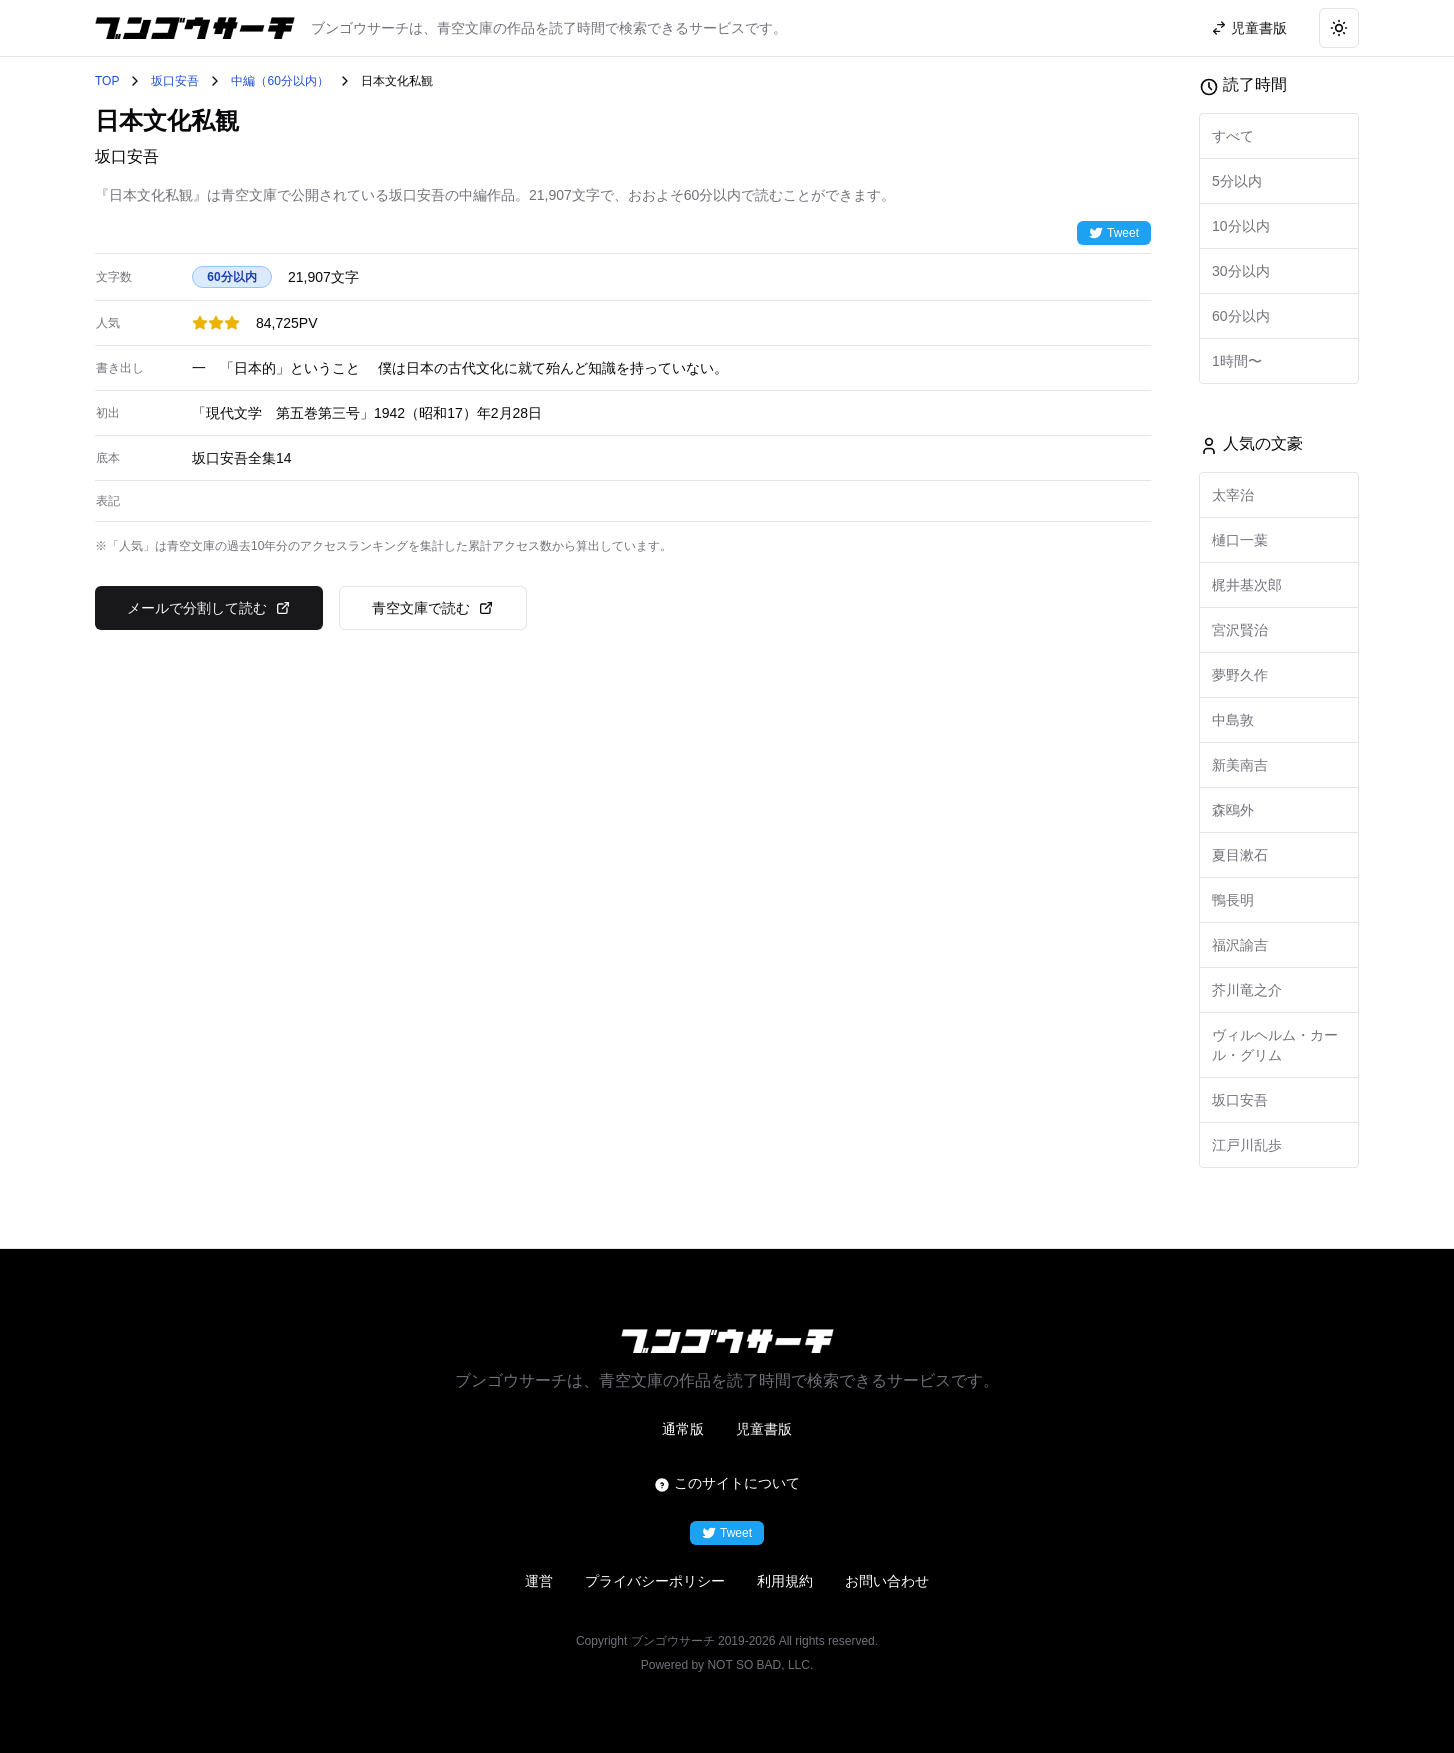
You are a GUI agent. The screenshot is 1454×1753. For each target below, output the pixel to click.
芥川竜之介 (1247, 990)
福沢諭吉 (1240, 945)
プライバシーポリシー (655, 1581)
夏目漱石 (1240, 855)
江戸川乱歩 (1247, 1145)
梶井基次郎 (1247, 585)
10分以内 (1241, 226)
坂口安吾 (175, 81)
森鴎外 (1233, 810)
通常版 (683, 1429)
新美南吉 (1240, 765)
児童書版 (764, 1429)
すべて (1233, 136)
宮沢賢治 (1240, 630)
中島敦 (1233, 720)
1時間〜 (1237, 361)
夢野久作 (1240, 675)
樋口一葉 (1240, 540)
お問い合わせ (887, 1581)
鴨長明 (1233, 900)
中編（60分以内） (279, 81)
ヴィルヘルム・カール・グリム (1275, 1045)
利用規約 (785, 1581)
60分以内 (1241, 316)
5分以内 (1237, 181)
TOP (107, 81)
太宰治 (1233, 495)
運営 (539, 1581)
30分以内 (1241, 271)
